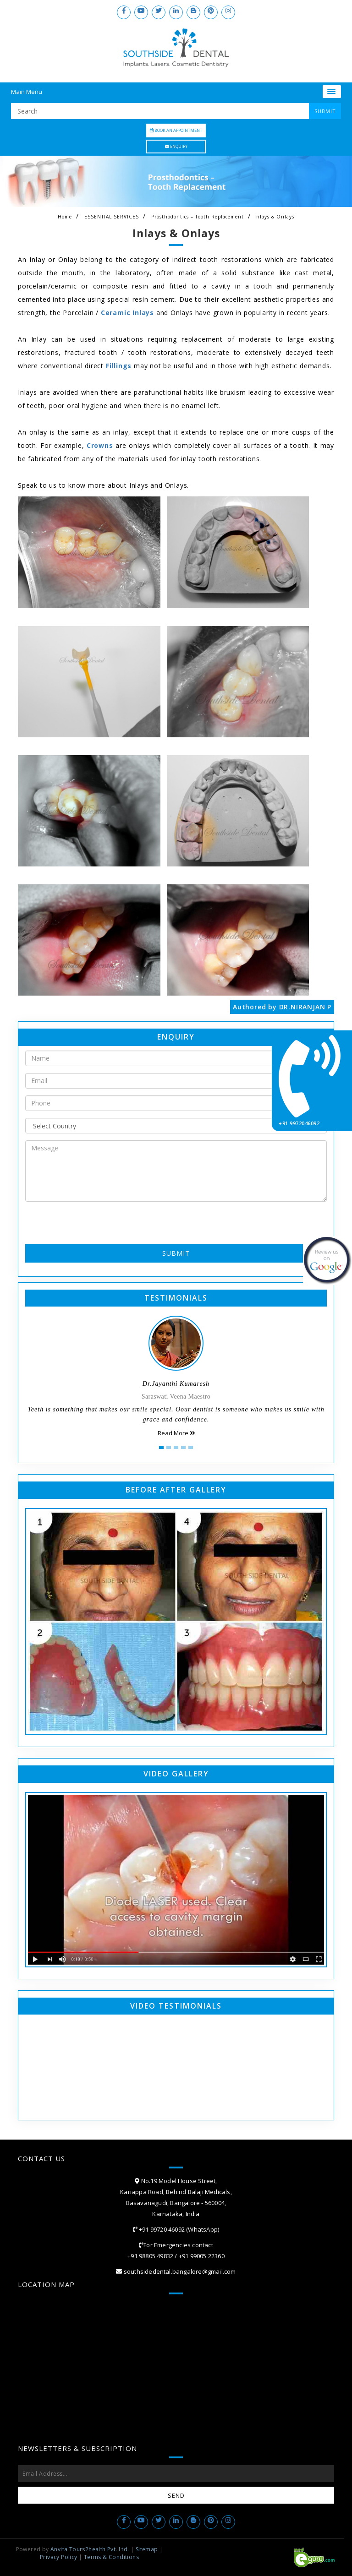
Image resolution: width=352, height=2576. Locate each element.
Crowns (100, 445)
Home (65, 216)
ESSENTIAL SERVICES (111, 216)
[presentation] (78, 1222)
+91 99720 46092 (161, 2229)
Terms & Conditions (111, 2557)
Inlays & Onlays (274, 216)
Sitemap (147, 2549)
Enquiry (176, 146)
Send (176, 2495)
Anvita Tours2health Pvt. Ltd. (89, 2549)
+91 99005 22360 (202, 2256)
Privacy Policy (58, 2557)
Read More (176, 1433)
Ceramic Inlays (127, 312)
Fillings (119, 365)
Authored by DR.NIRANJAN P (282, 1006)
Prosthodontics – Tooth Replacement (197, 216)
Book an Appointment (176, 130)
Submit (176, 1253)
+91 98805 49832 (150, 2256)
